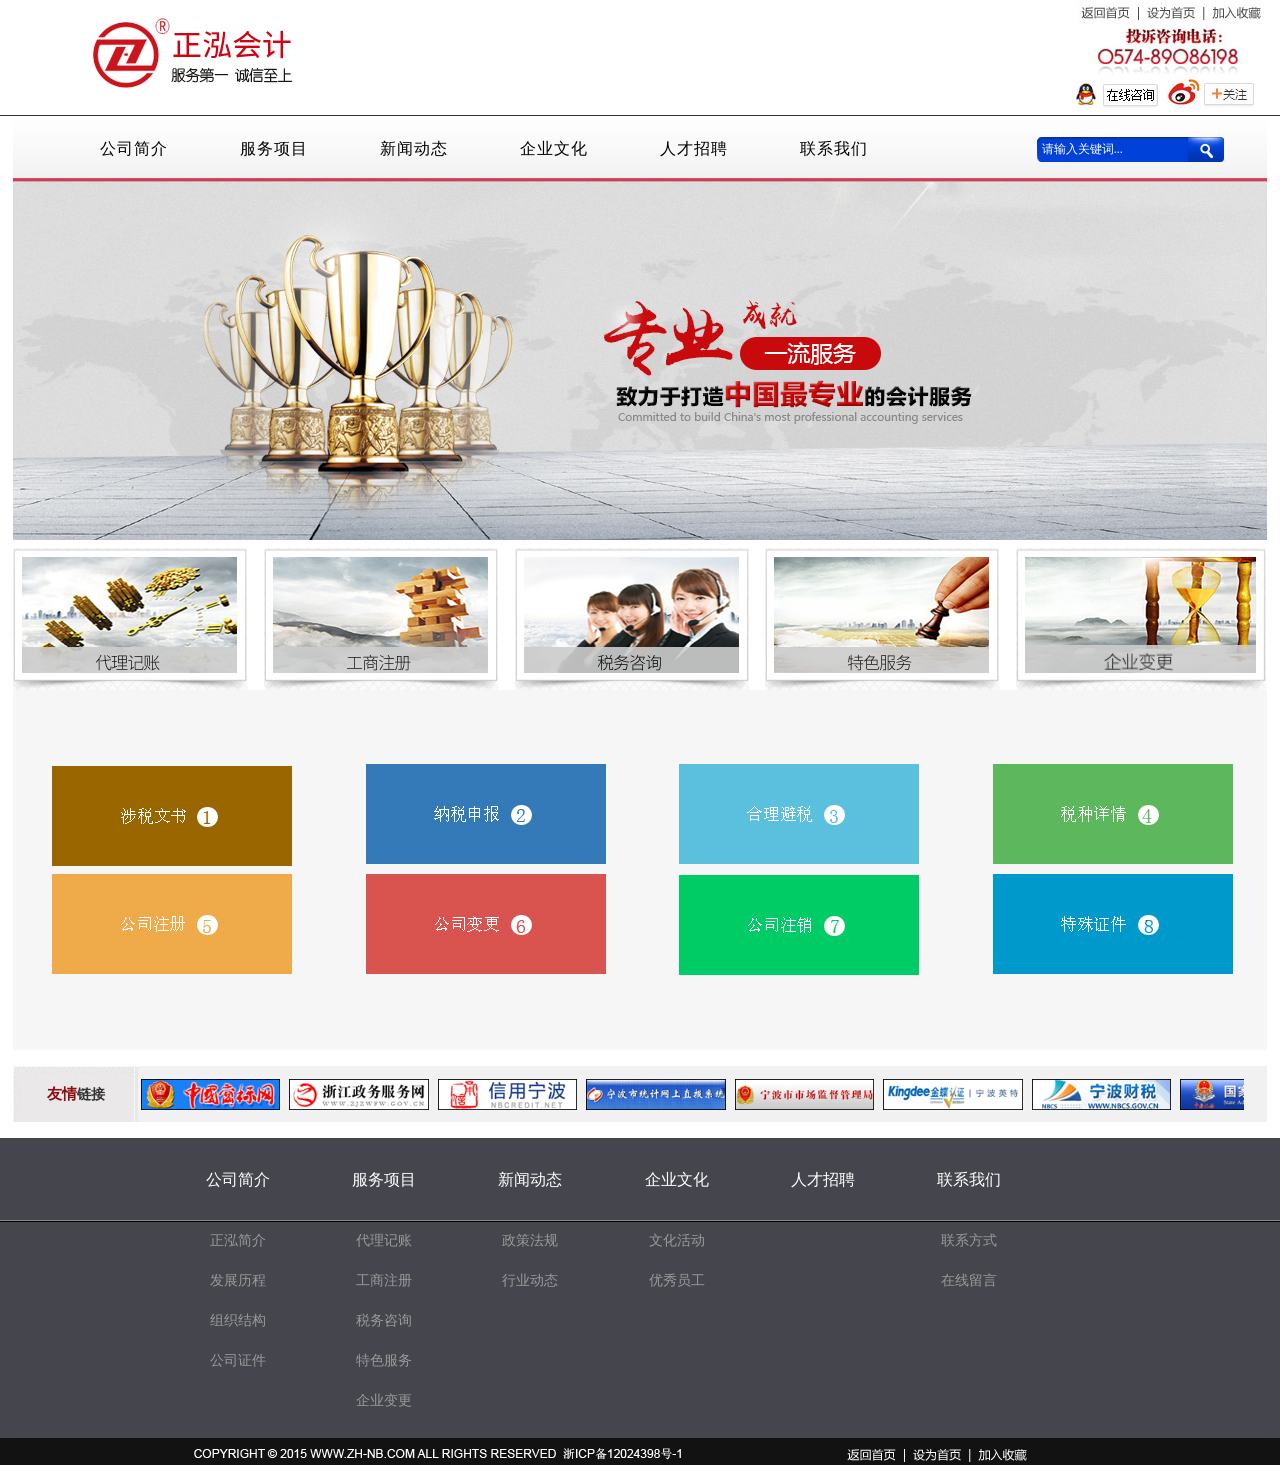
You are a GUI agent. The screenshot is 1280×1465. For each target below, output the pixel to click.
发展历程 (238, 1280)
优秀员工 (677, 1280)
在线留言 (969, 1280)
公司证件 (238, 1360)
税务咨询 (384, 1320)
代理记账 (384, 1240)
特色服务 (384, 1360)
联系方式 (969, 1240)
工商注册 (384, 1280)
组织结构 (238, 1320)
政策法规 (530, 1240)
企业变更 (384, 1400)
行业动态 (530, 1280)
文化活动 (677, 1240)
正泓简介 (238, 1240)
